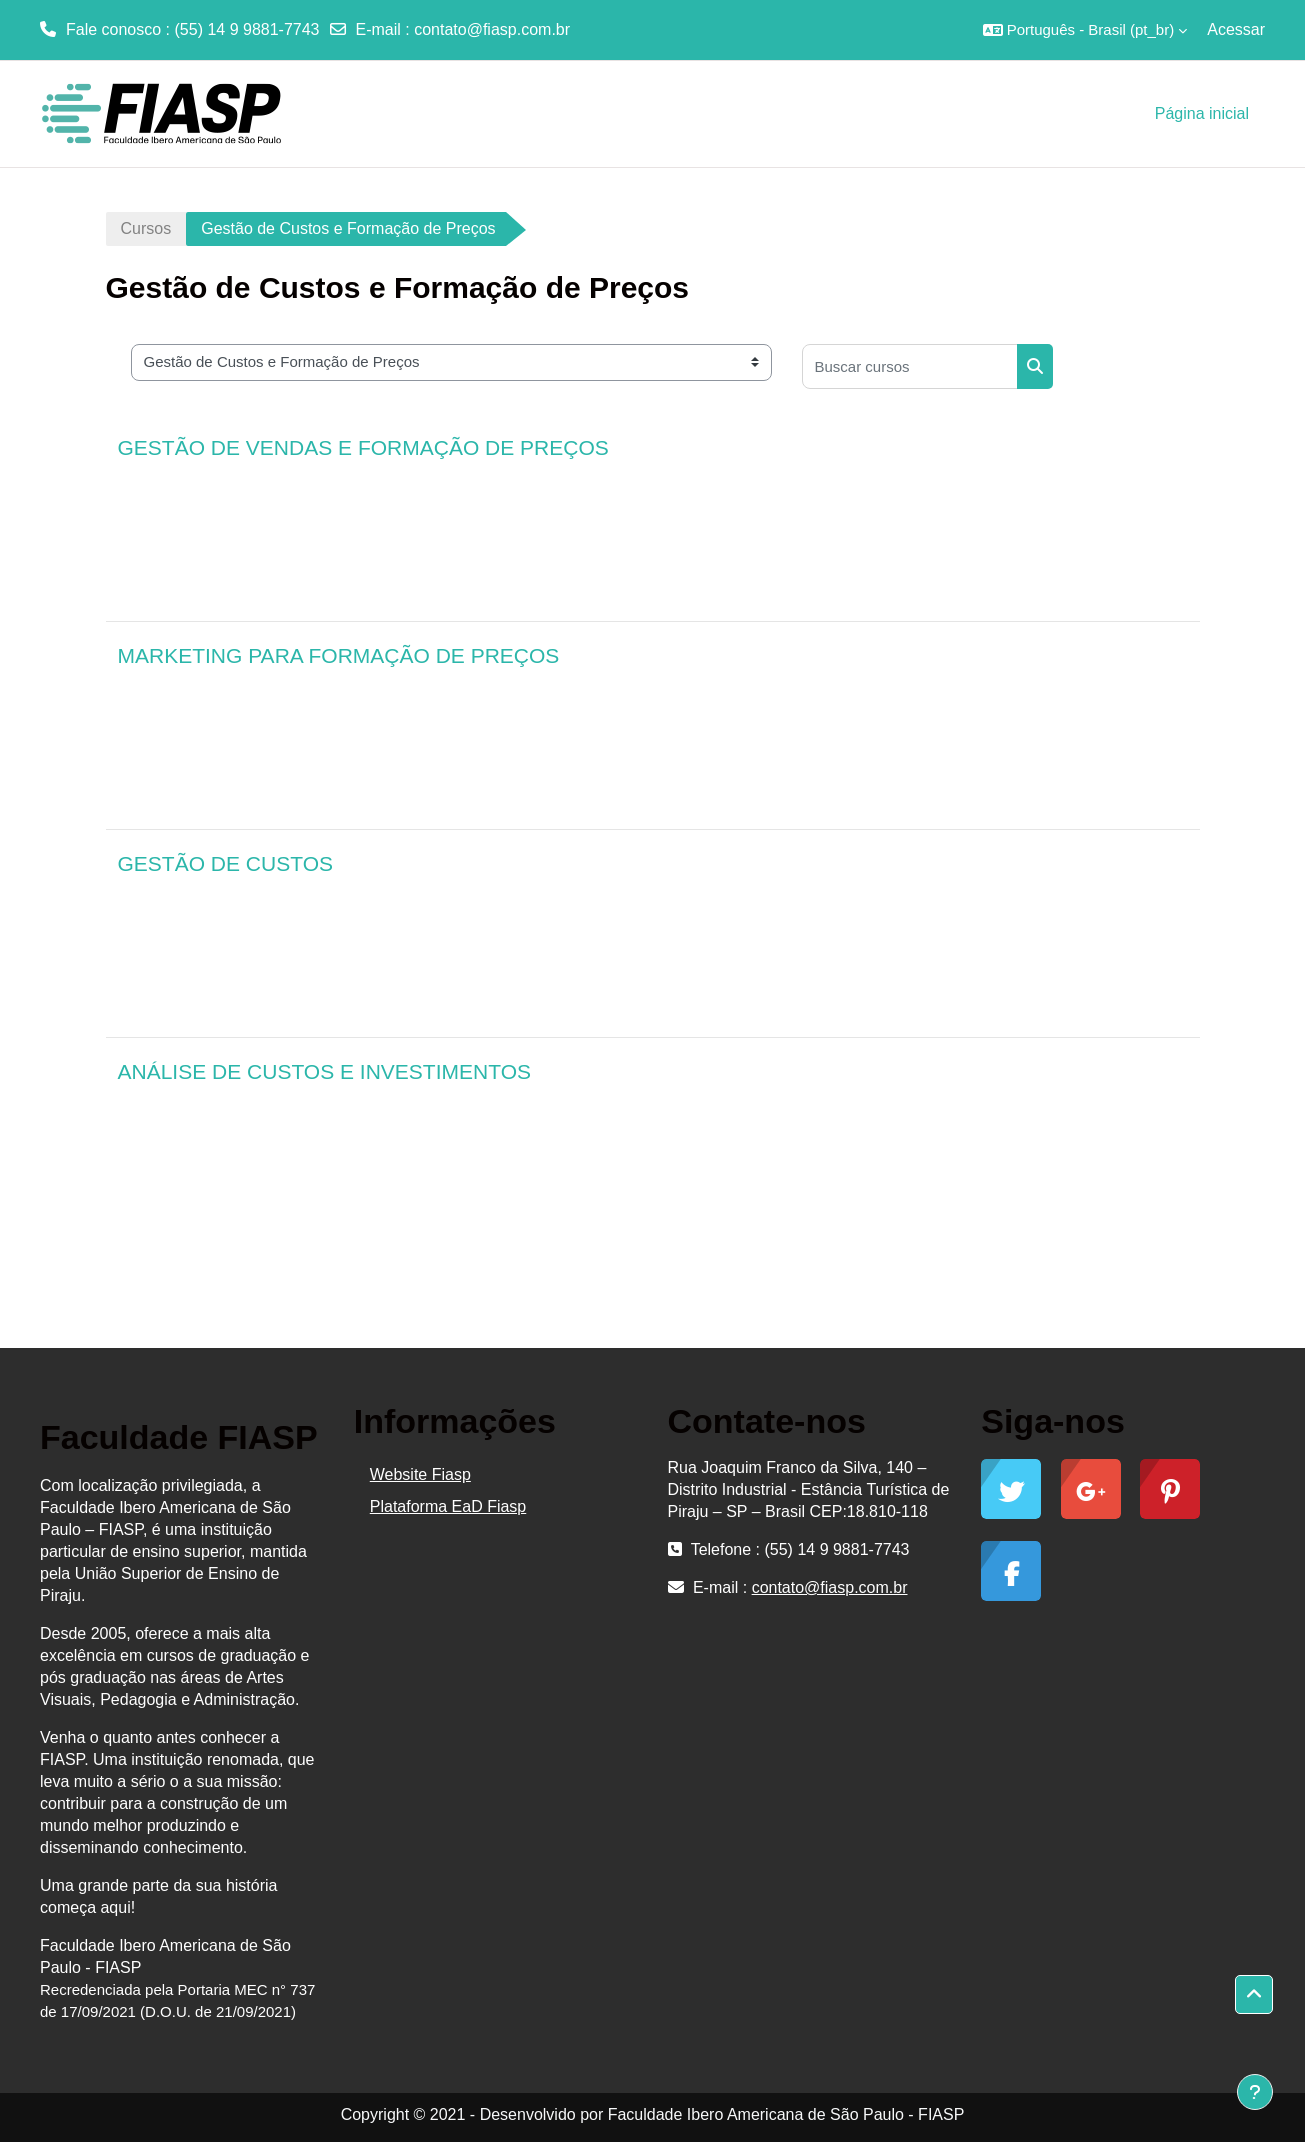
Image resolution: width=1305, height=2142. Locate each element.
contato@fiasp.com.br (492, 29)
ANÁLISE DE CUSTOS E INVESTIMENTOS (325, 1071)
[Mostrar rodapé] (1255, 2092)
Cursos (146, 228)
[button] (1085, 30)
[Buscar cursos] (910, 366)
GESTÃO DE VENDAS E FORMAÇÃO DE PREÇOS (363, 447)
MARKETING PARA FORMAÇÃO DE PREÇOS (339, 655)
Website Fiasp (420, 1474)
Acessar (1236, 29)
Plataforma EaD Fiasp (448, 1506)
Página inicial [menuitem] (1202, 113)
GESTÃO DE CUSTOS (226, 863)
